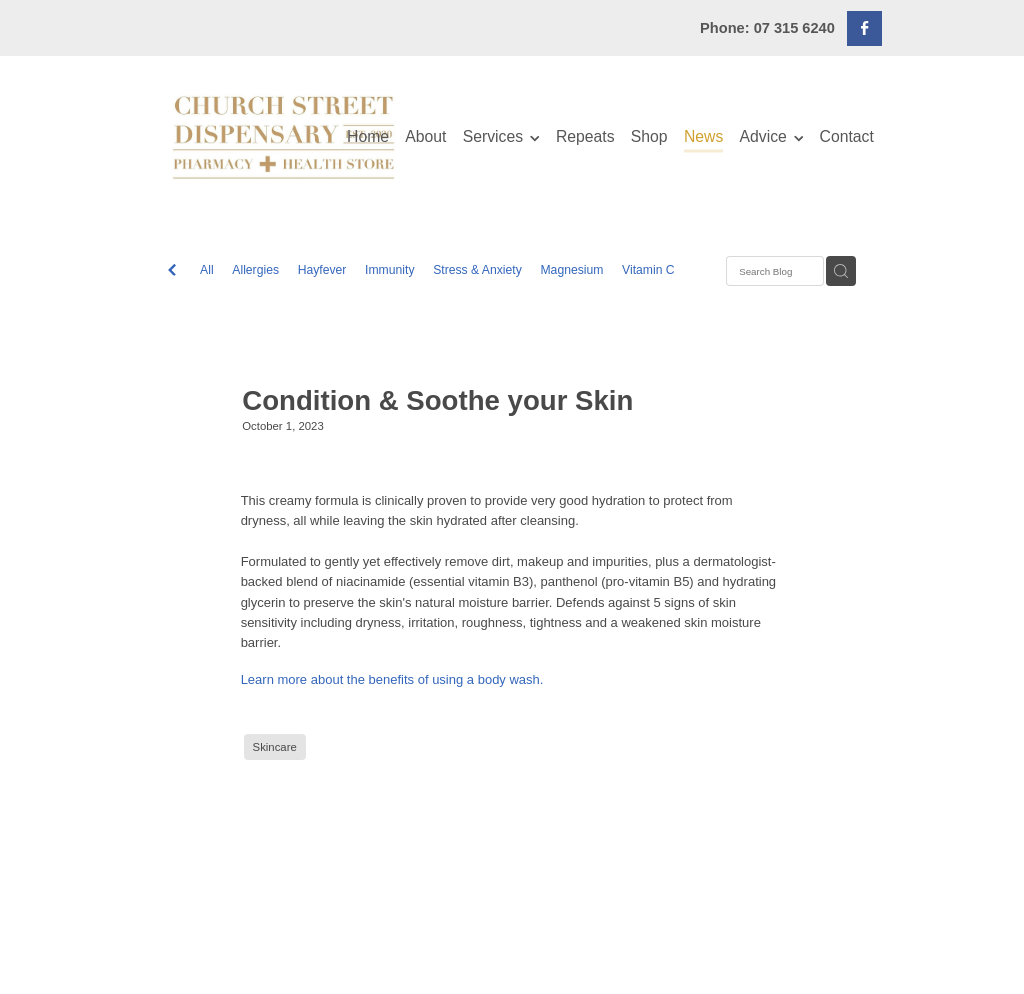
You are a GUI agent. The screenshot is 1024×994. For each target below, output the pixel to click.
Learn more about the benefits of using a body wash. (392, 679)
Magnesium (571, 270)
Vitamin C (648, 270)
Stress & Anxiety (477, 270)
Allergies (255, 270)
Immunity (389, 270)
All (207, 270)
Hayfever (322, 270)
